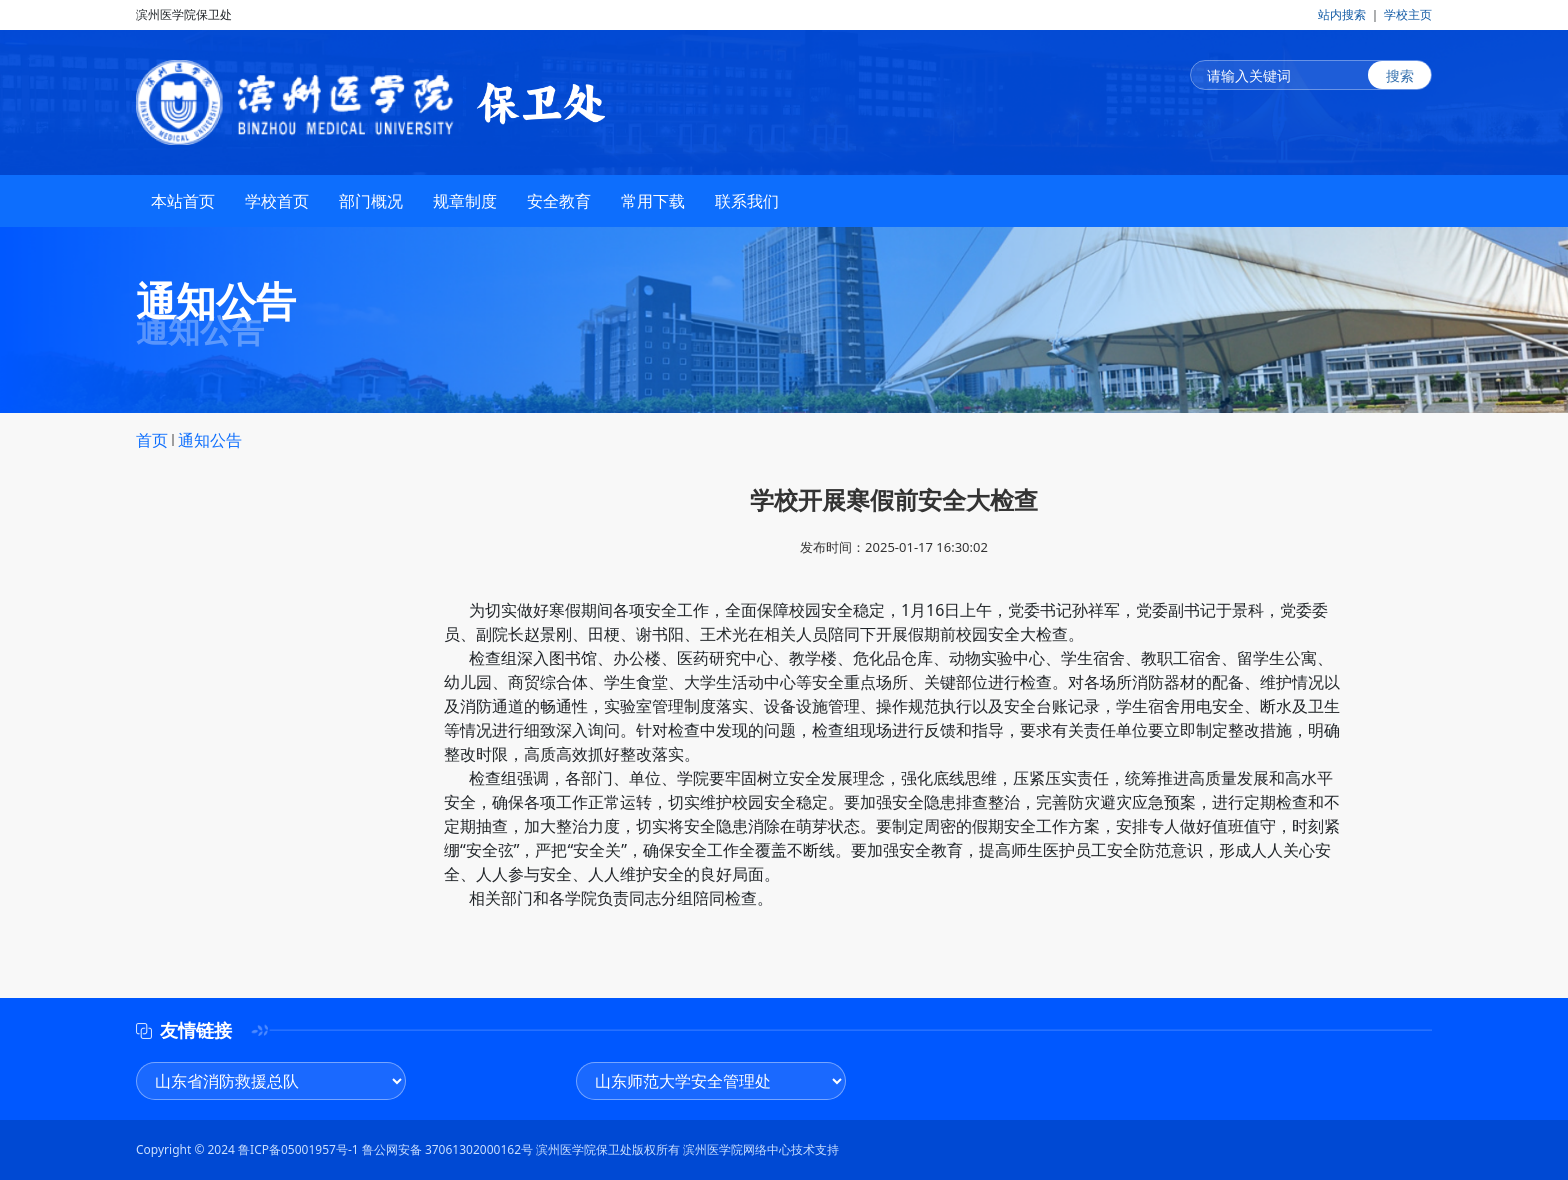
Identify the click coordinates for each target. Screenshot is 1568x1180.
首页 (152, 440)
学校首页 (277, 201)
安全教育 (559, 201)
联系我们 (747, 201)
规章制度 (465, 201)
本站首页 (183, 201)
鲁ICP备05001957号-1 (298, 1149)
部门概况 (371, 201)
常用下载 (653, 201)
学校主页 (1408, 14)
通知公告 (210, 440)
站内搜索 (1342, 14)
